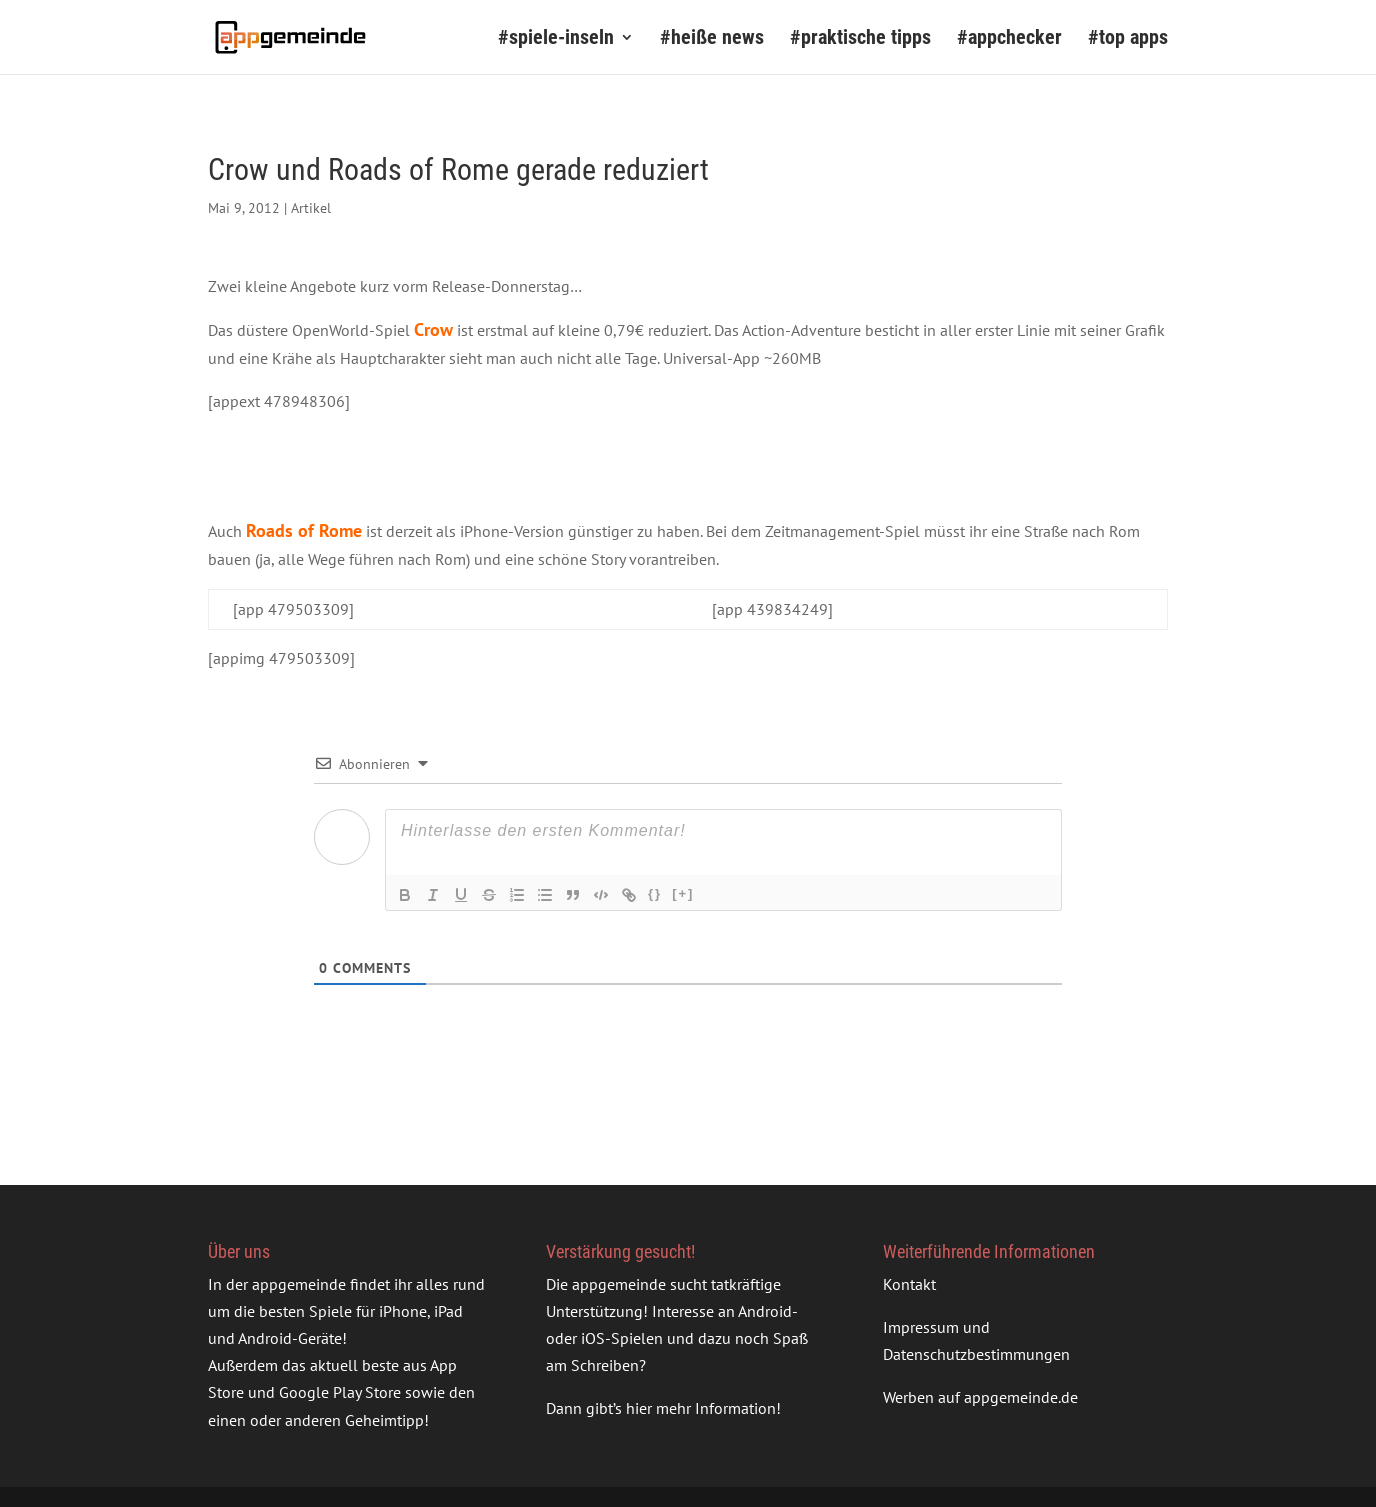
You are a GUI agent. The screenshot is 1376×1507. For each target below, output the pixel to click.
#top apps (1128, 39)
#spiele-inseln (556, 39)
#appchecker (1009, 39)
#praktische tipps (860, 39)
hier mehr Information (701, 1408)
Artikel (311, 208)
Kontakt (909, 1284)
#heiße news (712, 39)
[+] (683, 893)
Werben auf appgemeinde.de (980, 1397)
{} (655, 893)
